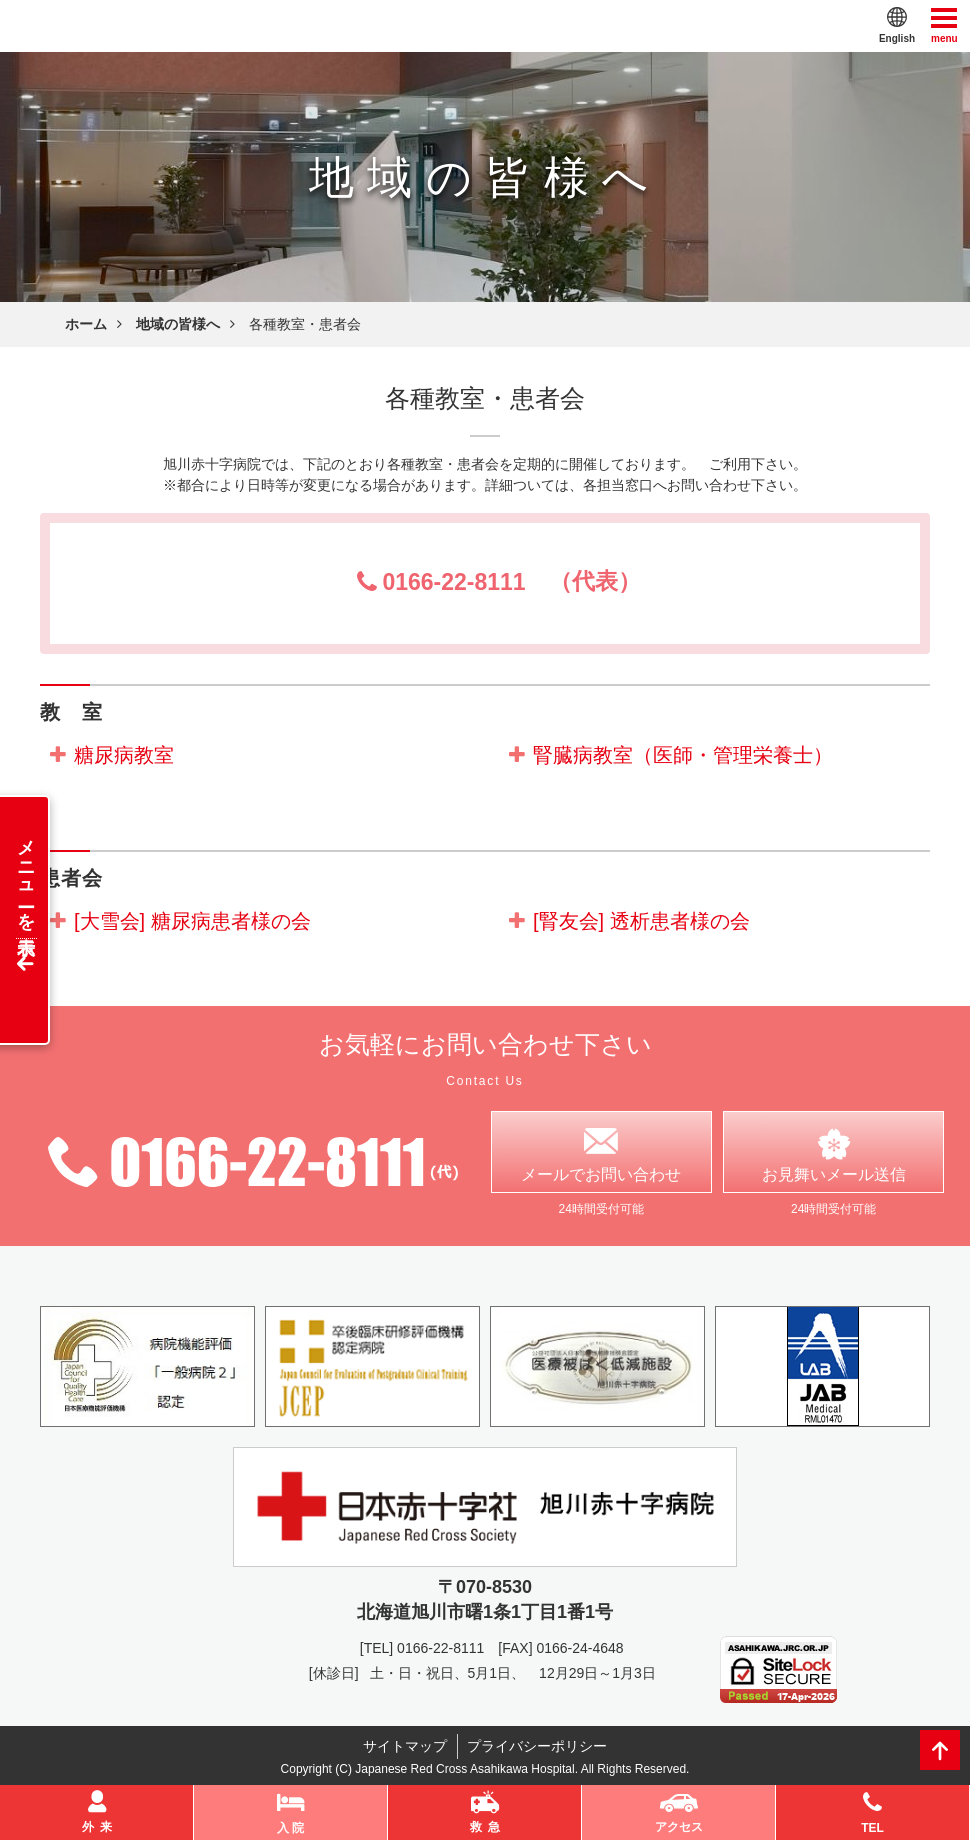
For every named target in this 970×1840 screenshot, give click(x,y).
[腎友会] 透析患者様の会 (641, 921)
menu (944, 24)
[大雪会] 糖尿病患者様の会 (192, 921)
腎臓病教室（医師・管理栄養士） (683, 755)
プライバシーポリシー (538, 1747)
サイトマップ (405, 1747)
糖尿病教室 (124, 755)
